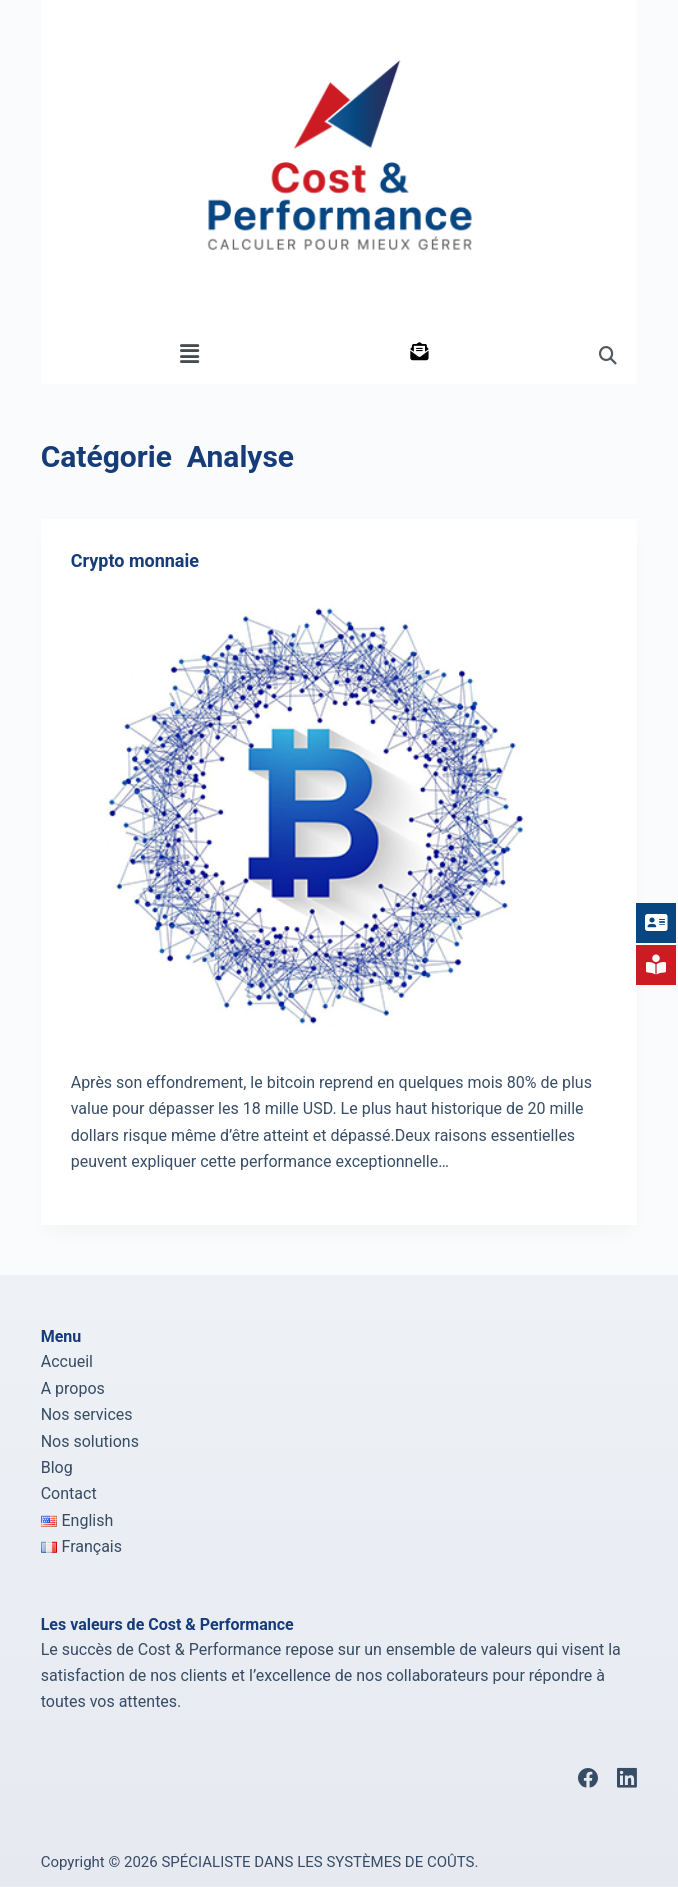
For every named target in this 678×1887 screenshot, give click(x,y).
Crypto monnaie (135, 560)
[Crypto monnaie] (339, 815)
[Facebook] (588, 1778)
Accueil (67, 1361)
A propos (73, 1388)
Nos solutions (90, 1440)
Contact (69, 1493)
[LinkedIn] (627, 1778)
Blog (57, 1467)
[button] (190, 355)
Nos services (87, 1414)
